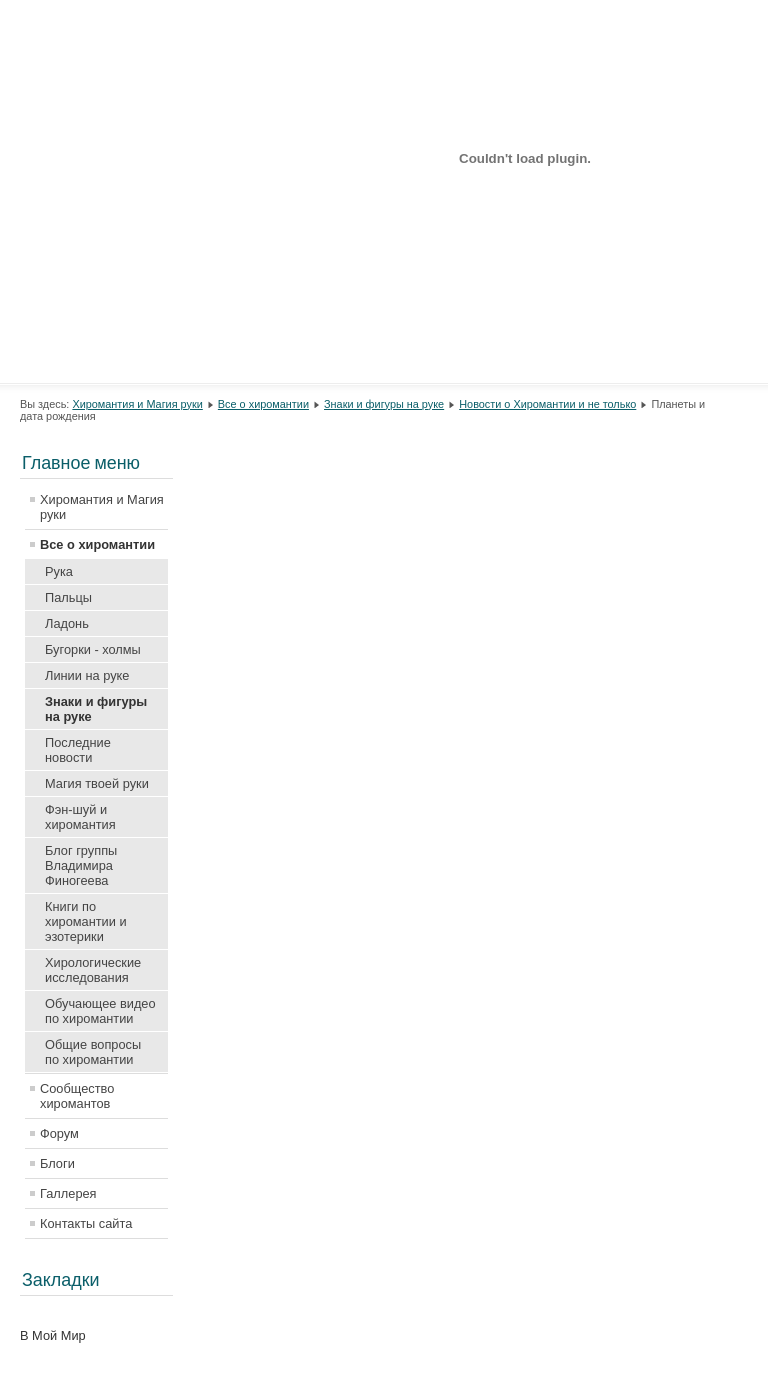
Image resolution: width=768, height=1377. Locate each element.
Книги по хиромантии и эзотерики (86, 921)
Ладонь (67, 623)
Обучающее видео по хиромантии (100, 1011)
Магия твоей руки (97, 783)
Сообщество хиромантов (77, 1096)
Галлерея (68, 1193)
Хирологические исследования (93, 970)
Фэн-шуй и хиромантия (80, 817)
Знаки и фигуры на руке (384, 404)
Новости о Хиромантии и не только (547, 404)
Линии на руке (87, 675)
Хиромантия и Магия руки (137, 404)
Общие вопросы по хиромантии (93, 1052)
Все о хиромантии (263, 404)
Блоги (57, 1163)
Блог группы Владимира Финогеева (81, 865)
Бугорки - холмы (93, 649)
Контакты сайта (86, 1223)
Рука (59, 571)
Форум (59, 1133)
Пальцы (68, 597)
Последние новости (78, 750)
